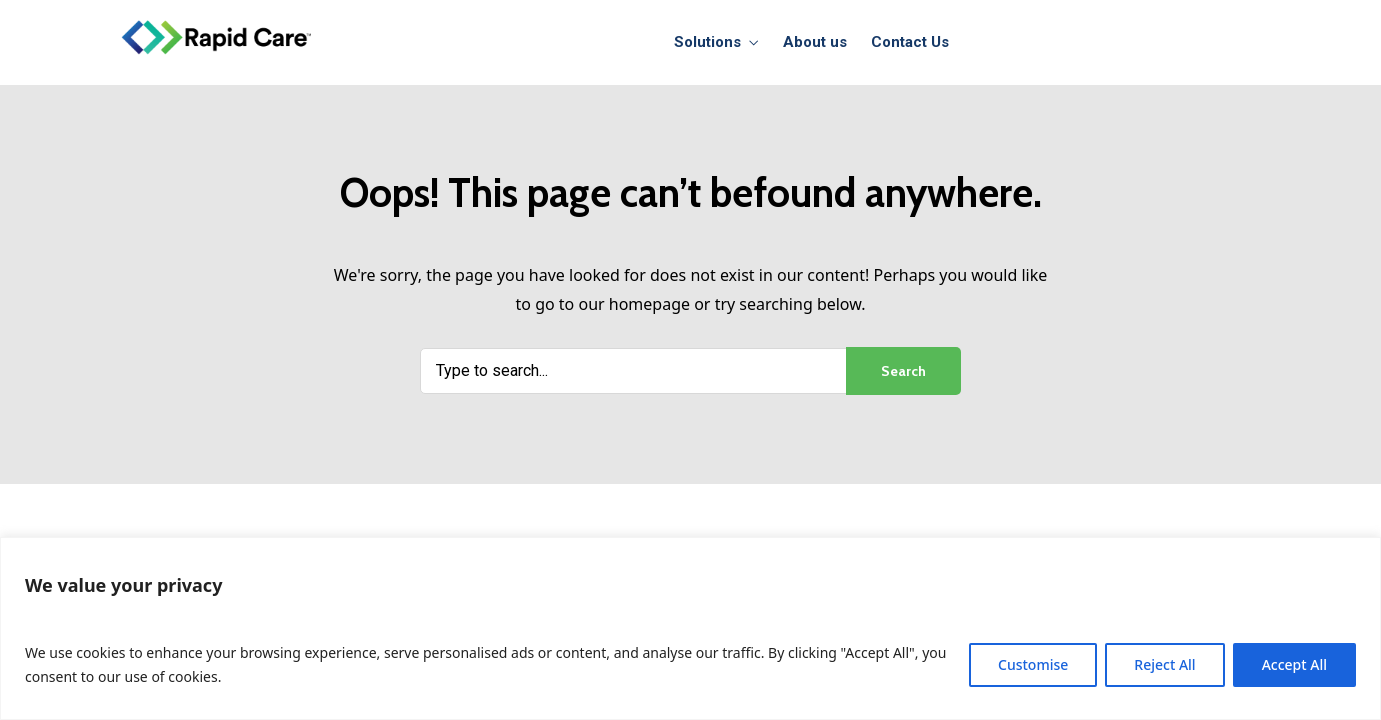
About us (815, 42)
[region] (690, 628)
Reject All (1164, 664)
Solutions (707, 42)
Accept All (1294, 664)
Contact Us (910, 42)
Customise (1033, 664)
